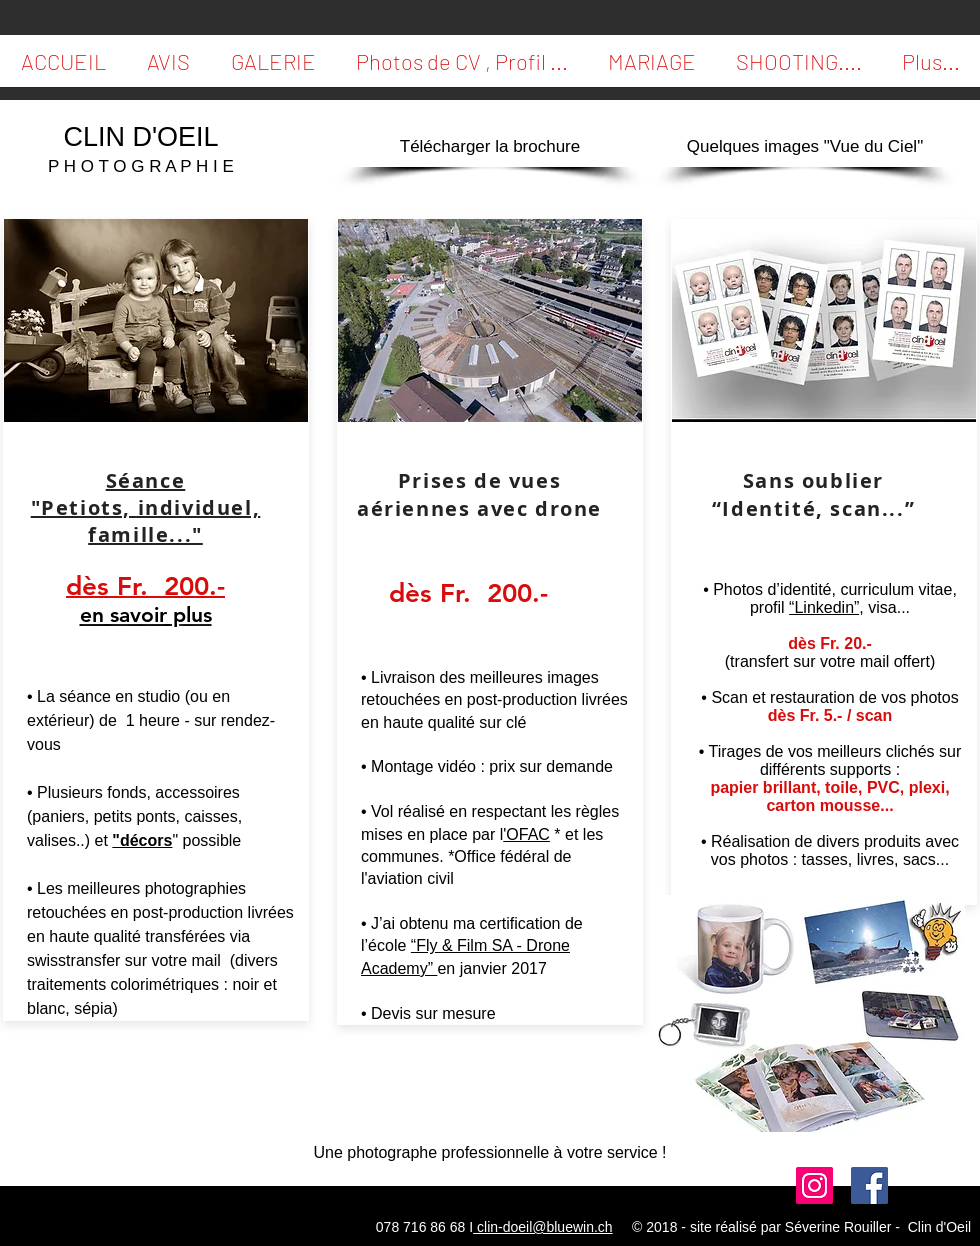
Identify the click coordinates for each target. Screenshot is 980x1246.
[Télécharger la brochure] (490, 147)
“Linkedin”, (826, 607)
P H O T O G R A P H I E (141, 166)
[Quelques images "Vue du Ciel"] (805, 147)
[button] (168, 67)
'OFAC (526, 834)
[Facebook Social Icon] (869, 1185)
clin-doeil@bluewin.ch (543, 1227)
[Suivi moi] (814, 1185)
